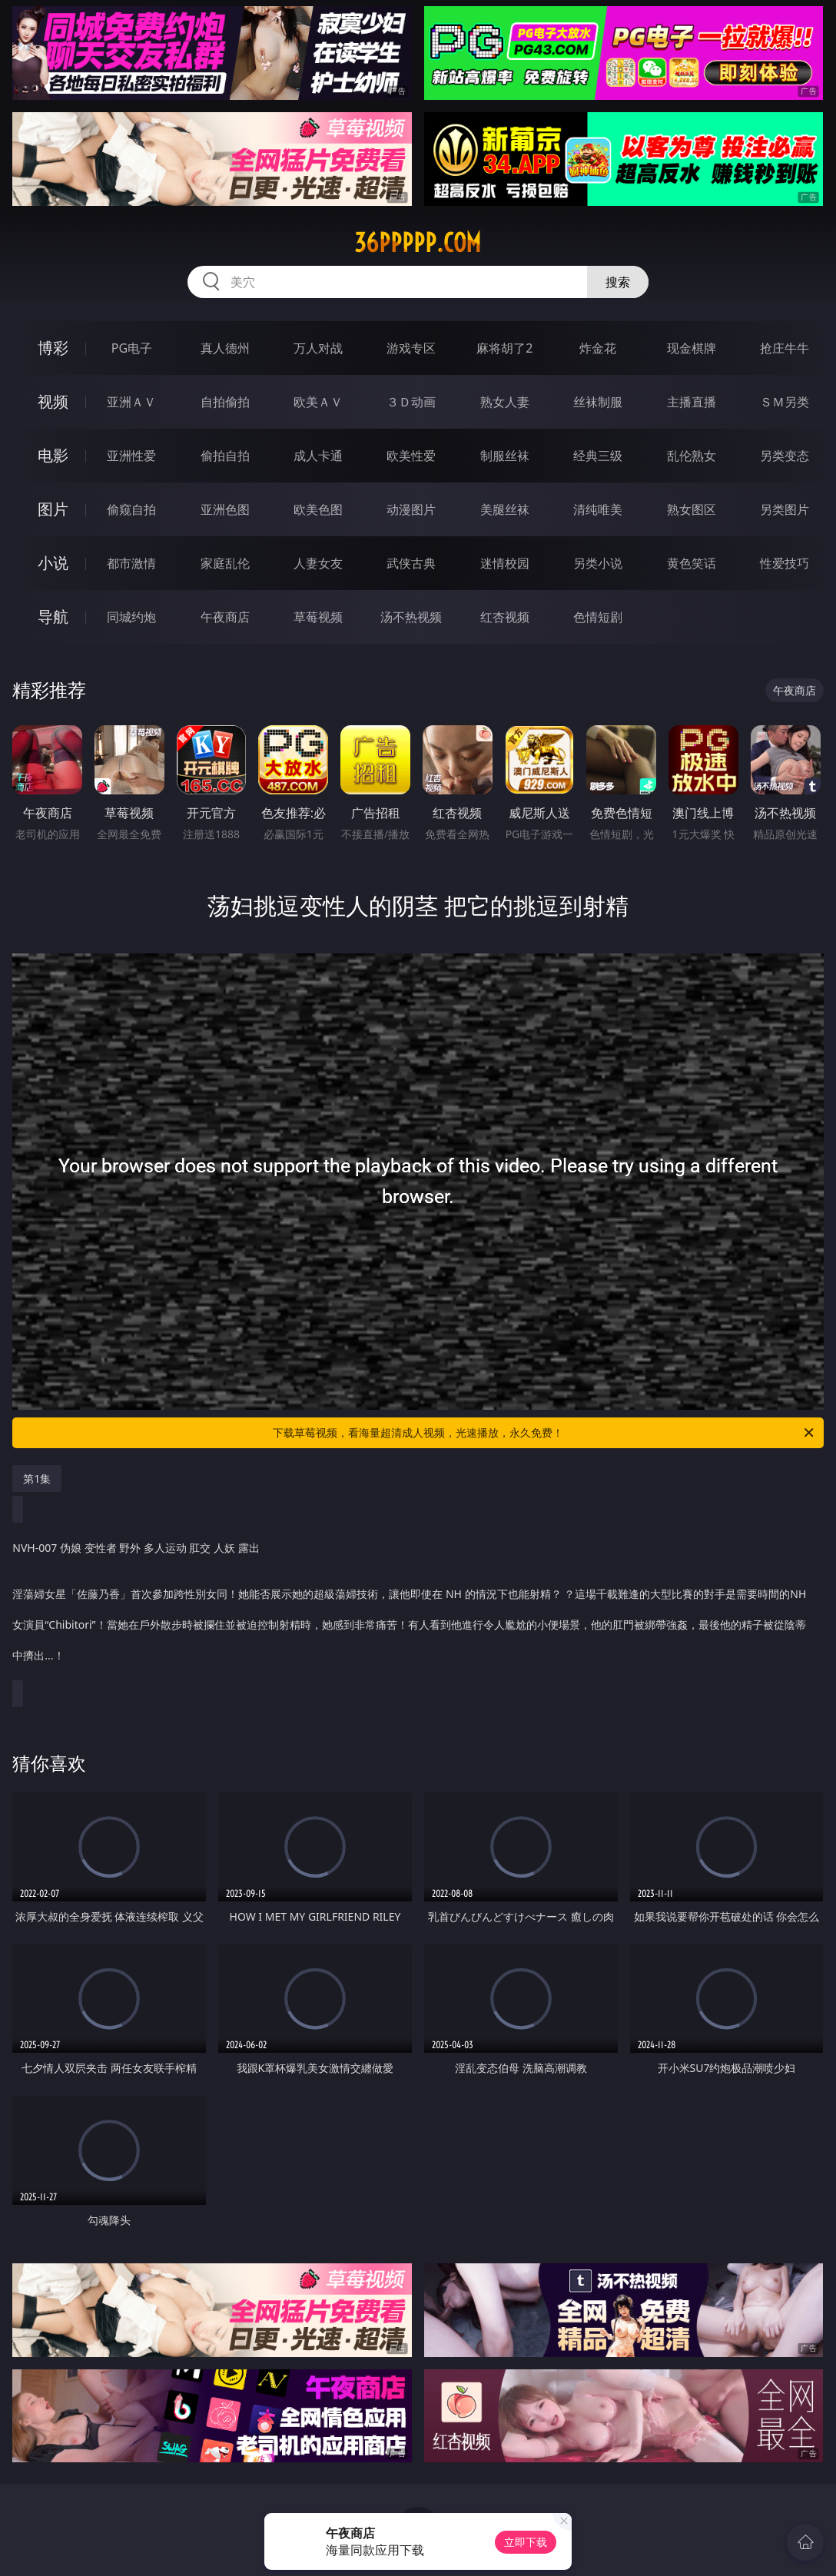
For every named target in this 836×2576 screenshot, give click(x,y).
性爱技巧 (784, 563)
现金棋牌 (691, 348)
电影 (53, 455)
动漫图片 (411, 509)
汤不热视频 (411, 616)
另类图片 (784, 509)
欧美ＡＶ (318, 401)
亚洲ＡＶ (131, 401)
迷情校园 (504, 563)
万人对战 (318, 348)
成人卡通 (318, 455)
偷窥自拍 (131, 509)
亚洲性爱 (131, 455)
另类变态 (784, 455)
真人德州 (225, 348)
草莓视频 (318, 616)
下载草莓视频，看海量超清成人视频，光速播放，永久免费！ (544, 1433)
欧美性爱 (411, 455)
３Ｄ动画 (411, 401)
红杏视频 (504, 616)
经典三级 (597, 455)
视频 (53, 401)
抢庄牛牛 (784, 348)
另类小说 (597, 563)
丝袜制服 (597, 401)
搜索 (617, 282)
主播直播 (691, 401)
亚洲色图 (225, 509)
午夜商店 (225, 616)
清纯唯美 (597, 509)
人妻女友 (318, 563)
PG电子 (131, 348)
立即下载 (525, 2542)
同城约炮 (131, 616)
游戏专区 (411, 348)
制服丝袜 (504, 455)
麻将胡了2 (504, 348)
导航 (53, 616)
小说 (53, 562)
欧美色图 (318, 509)
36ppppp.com (417, 242)
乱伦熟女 (691, 455)
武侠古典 (411, 563)
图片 (53, 509)
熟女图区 (691, 509)
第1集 (37, 1478)
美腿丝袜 (504, 509)
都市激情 (131, 563)
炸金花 (597, 348)
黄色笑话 (691, 563)
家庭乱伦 (225, 563)
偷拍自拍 (225, 455)
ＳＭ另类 (784, 401)
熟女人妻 (504, 401)
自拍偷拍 (225, 401)
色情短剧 (597, 616)
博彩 (53, 347)
